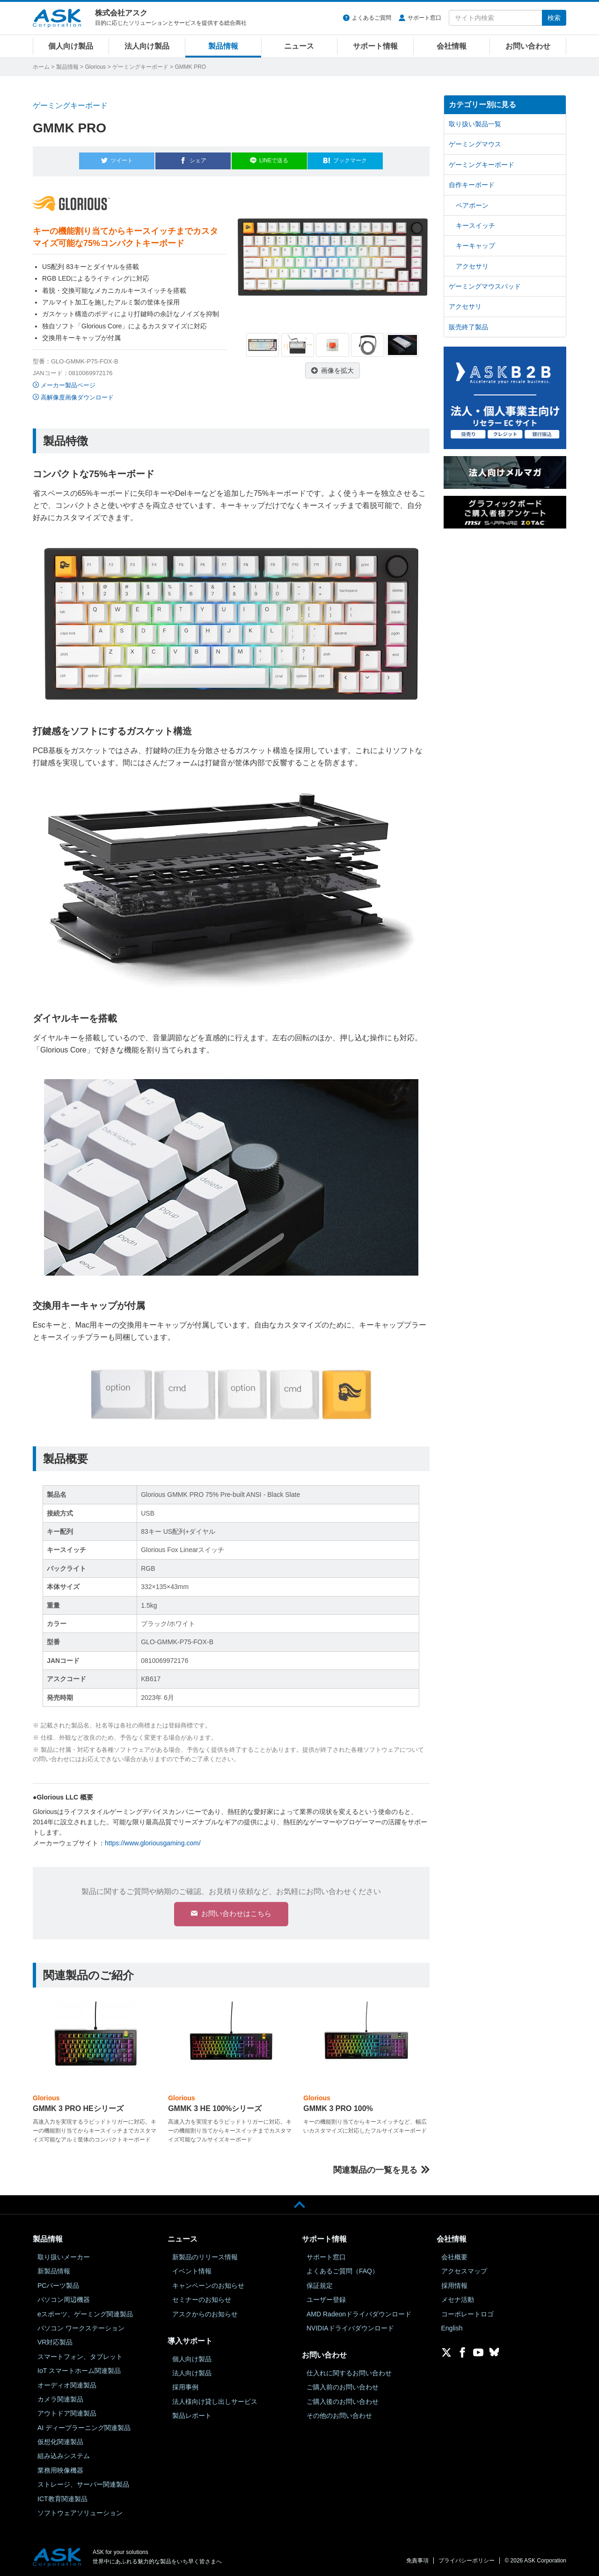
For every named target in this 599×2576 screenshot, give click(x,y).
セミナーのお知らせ (201, 2299)
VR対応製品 (55, 2342)
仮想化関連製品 (60, 2441)
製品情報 (223, 46)
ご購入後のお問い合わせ (343, 2401)
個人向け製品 (70, 46)
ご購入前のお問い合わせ (343, 2387)
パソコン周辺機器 (63, 2299)
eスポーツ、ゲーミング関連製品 (85, 2313)
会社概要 (454, 2256)
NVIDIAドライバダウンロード (350, 2327)
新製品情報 (53, 2271)
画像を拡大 (337, 366)
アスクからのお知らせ (205, 2313)
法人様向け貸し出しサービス (214, 2401)
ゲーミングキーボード (140, 67)
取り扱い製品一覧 (475, 124)
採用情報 (454, 2285)
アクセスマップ (464, 2271)
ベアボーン (472, 205)
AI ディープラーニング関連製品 (84, 2427)
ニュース (299, 46)
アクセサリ (472, 266)
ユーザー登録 (326, 2299)
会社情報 (452, 46)
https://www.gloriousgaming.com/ (153, 1838)
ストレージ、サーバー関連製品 (83, 2484)
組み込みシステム (63, 2456)
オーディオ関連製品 (66, 2384)
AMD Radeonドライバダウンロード (359, 2313)
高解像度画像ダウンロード (77, 392)
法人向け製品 (146, 46)
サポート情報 (375, 46)
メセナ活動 (457, 2299)
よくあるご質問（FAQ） (343, 2271)
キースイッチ (475, 225)
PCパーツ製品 (58, 2285)
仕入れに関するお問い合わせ (349, 2372)
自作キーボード (472, 185)
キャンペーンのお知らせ (208, 2285)
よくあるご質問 (371, 18)
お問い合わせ (527, 46)
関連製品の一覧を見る (375, 2169)
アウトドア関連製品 (66, 2413)
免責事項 (417, 2560)
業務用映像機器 (60, 2470)
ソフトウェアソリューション (80, 2512)
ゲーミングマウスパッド (485, 286)
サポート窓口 (424, 18)
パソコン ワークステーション (80, 2327)
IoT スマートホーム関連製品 (79, 2370)
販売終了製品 (468, 327)
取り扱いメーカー (63, 2256)
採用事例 (185, 2387)
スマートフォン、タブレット (80, 2356)
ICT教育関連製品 (62, 2498)
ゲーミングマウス (475, 144)
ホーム (41, 67)
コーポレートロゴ (467, 2313)
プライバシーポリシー (466, 2560)
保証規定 (320, 2285)
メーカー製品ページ (68, 380)
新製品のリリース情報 (205, 2256)
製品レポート (192, 2415)
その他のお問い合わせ (339, 2415)
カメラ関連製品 (60, 2398)
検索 (554, 18)
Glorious (95, 67)
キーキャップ (475, 245)
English (452, 2327)
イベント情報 (192, 2271)
